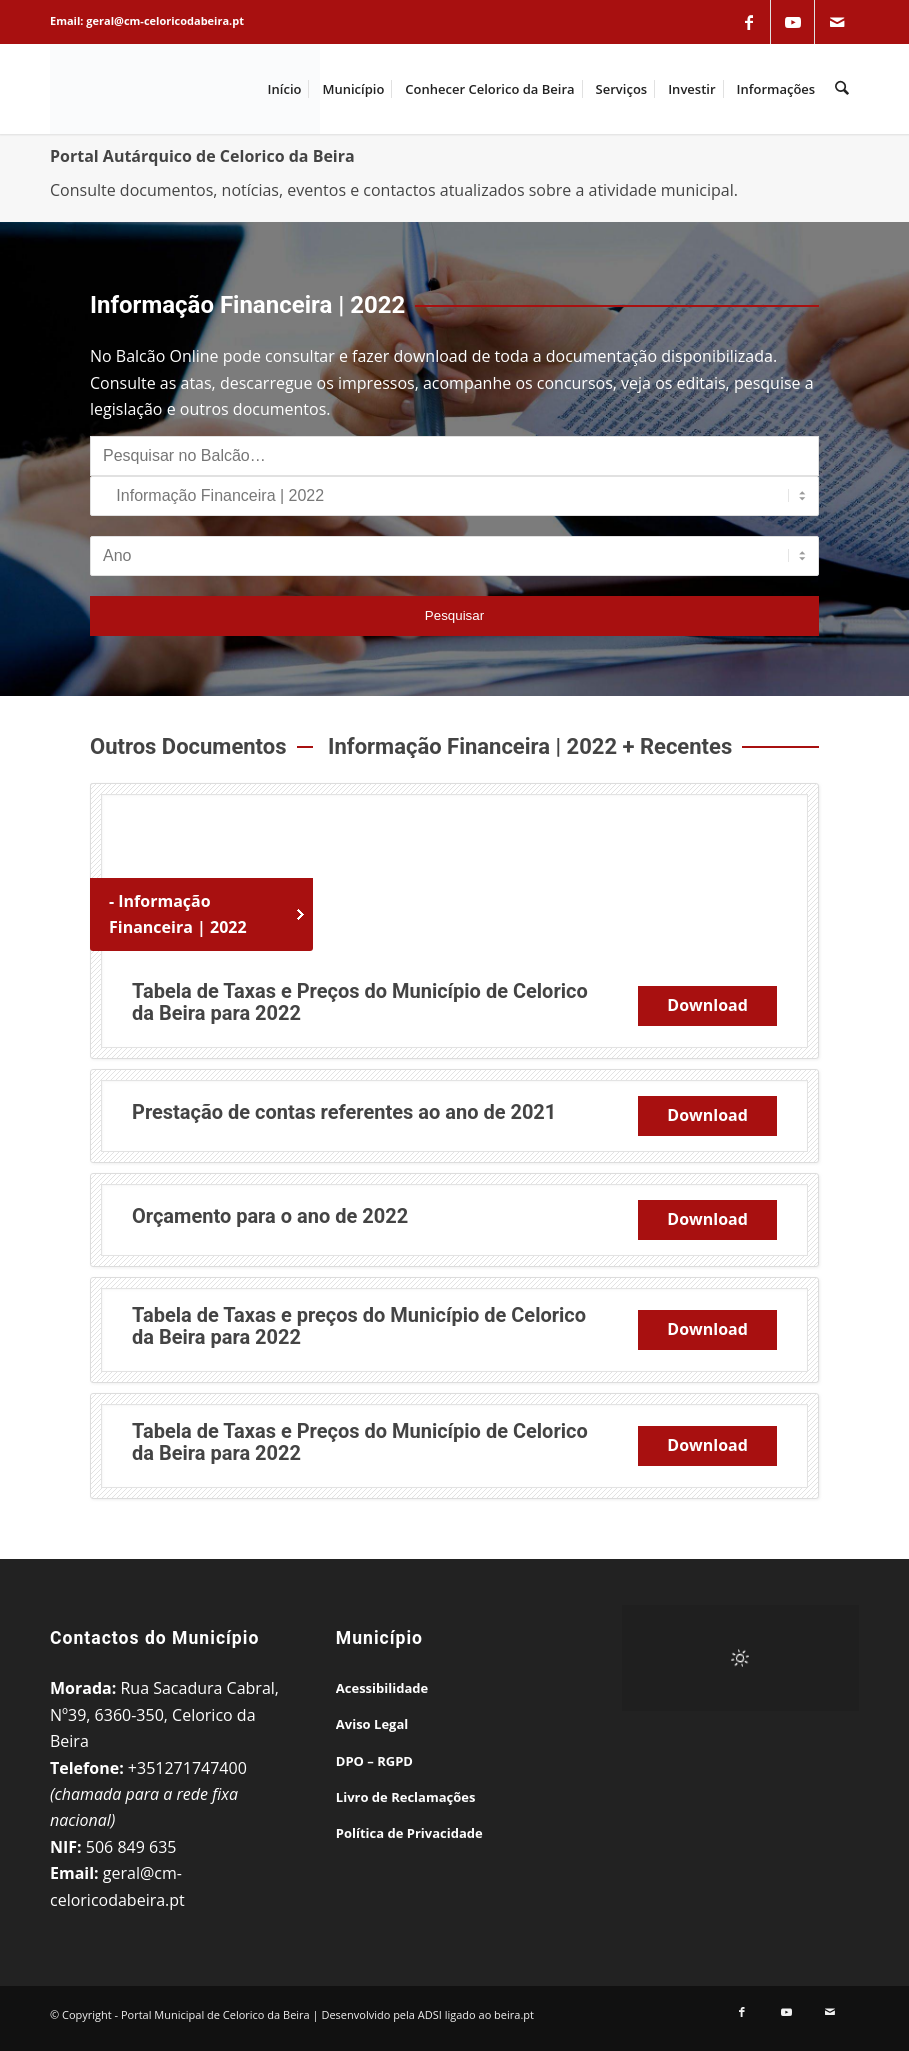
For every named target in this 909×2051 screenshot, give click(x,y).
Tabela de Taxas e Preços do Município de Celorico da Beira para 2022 (360, 1002)
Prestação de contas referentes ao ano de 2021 (344, 1112)
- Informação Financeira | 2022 (178, 914)
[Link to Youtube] (793, 22)
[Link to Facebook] (749, 22)
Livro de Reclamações (406, 1797)
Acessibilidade (382, 1688)
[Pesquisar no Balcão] (454, 456)
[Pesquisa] (842, 89)
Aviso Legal (372, 1724)
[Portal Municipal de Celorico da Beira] (185, 89)
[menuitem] (285, 89)
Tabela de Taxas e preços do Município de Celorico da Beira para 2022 (359, 1326)
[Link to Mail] (837, 22)
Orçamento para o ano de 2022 (270, 1216)
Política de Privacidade (409, 1833)
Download (707, 1005)
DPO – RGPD (374, 1761)
